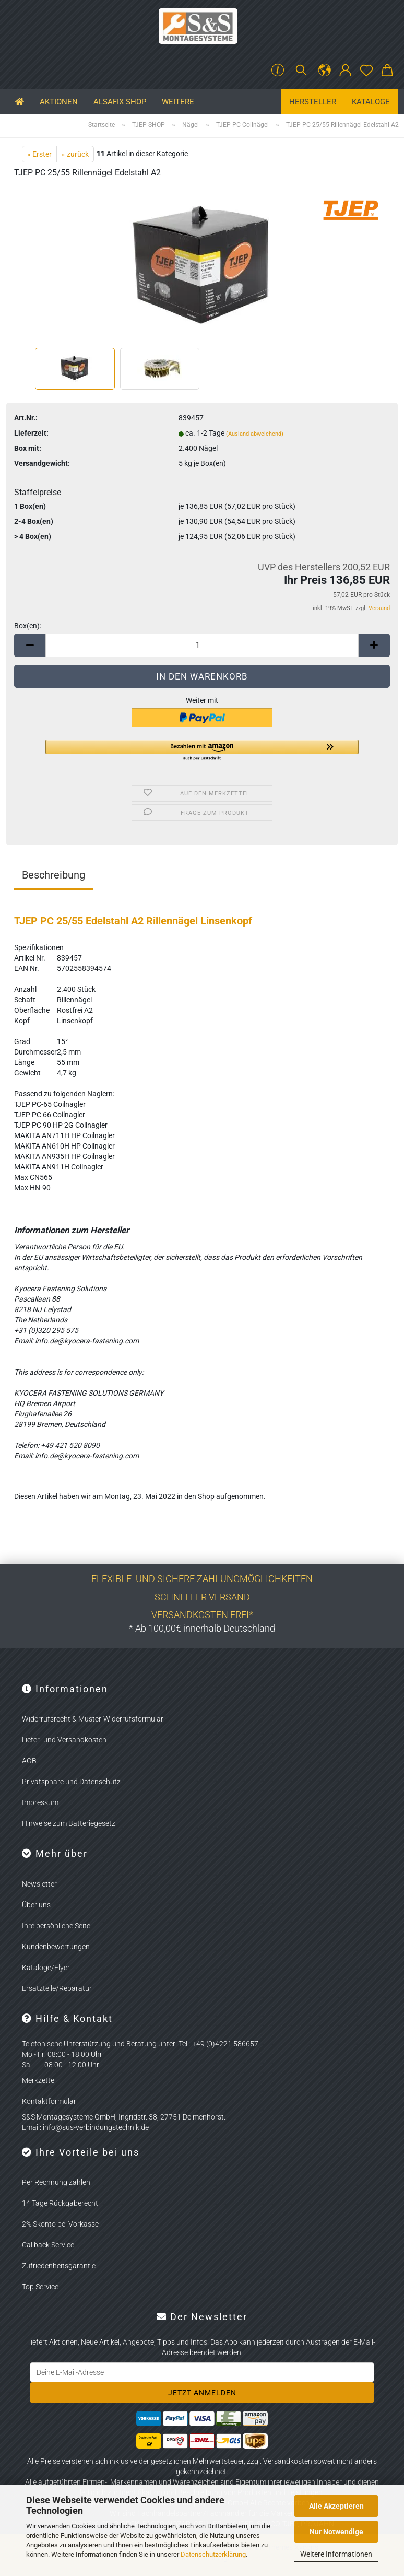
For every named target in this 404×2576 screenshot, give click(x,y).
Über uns (36, 1905)
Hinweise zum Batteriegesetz (68, 1823)
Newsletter (39, 1884)
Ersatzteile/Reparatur (57, 1988)
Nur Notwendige (336, 2531)
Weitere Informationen (336, 2554)
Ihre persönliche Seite (56, 1926)
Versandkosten (287, 2461)
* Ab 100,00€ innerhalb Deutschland (202, 1628)
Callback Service (48, 2245)
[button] (324, 70)
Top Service (40, 2286)
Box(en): (27, 626)
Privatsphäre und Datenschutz (71, 1781)
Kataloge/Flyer (46, 1967)
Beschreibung (53, 875)
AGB (29, 1761)
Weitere (178, 102)
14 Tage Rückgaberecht (60, 2203)
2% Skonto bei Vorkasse (60, 2224)
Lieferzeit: (31, 433)
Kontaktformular (49, 2101)
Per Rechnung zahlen (56, 2182)
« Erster (39, 154)
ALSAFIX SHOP (119, 102)
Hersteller (312, 102)
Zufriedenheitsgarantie (59, 2266)
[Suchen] (301, 70)
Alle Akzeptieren (336, 2506)
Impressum (40, 1802)
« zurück (75, 154)
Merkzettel (39, 2080)
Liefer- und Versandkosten (64, 1740)
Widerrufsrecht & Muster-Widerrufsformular (92, 1719)
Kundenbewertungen (56, 1946)
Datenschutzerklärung (213, 2554)
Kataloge (371, 102)
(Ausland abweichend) (254, 433)
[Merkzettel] (366, 70)
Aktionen (59, 102)
